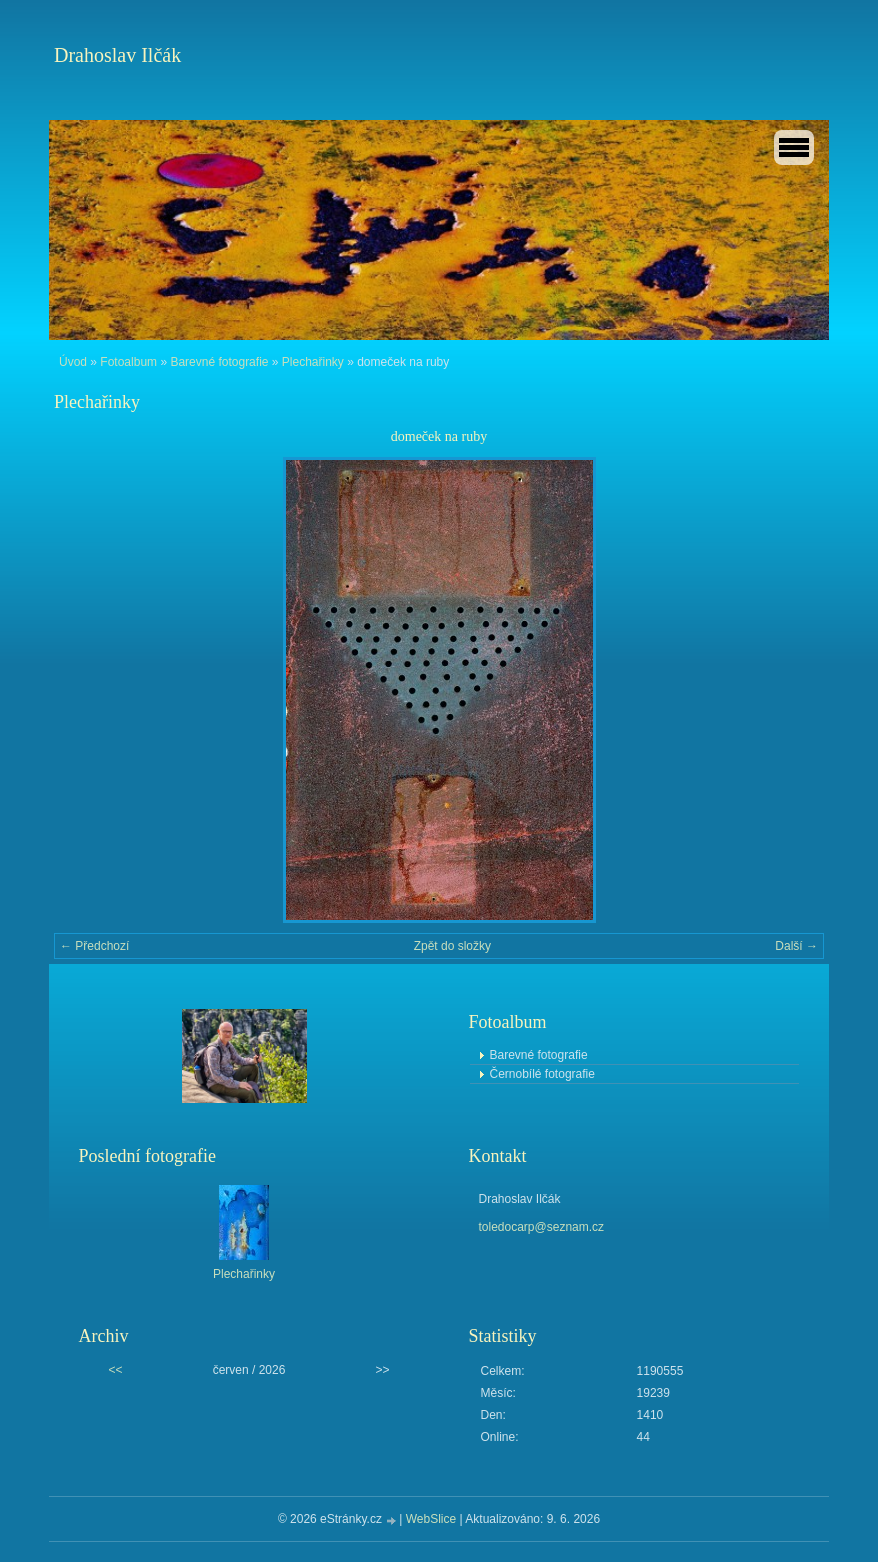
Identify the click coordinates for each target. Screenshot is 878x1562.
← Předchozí (94, 946)
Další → (796, 946)
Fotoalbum (128, 362)
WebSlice (431, 1519)
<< (116, 1370)
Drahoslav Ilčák (117, 55)
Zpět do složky (452, 946)
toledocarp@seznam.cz (542, 1227)
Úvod (73, 362)
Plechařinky (313, 362)
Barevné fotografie (219, 362)
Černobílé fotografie (542, 1074)
